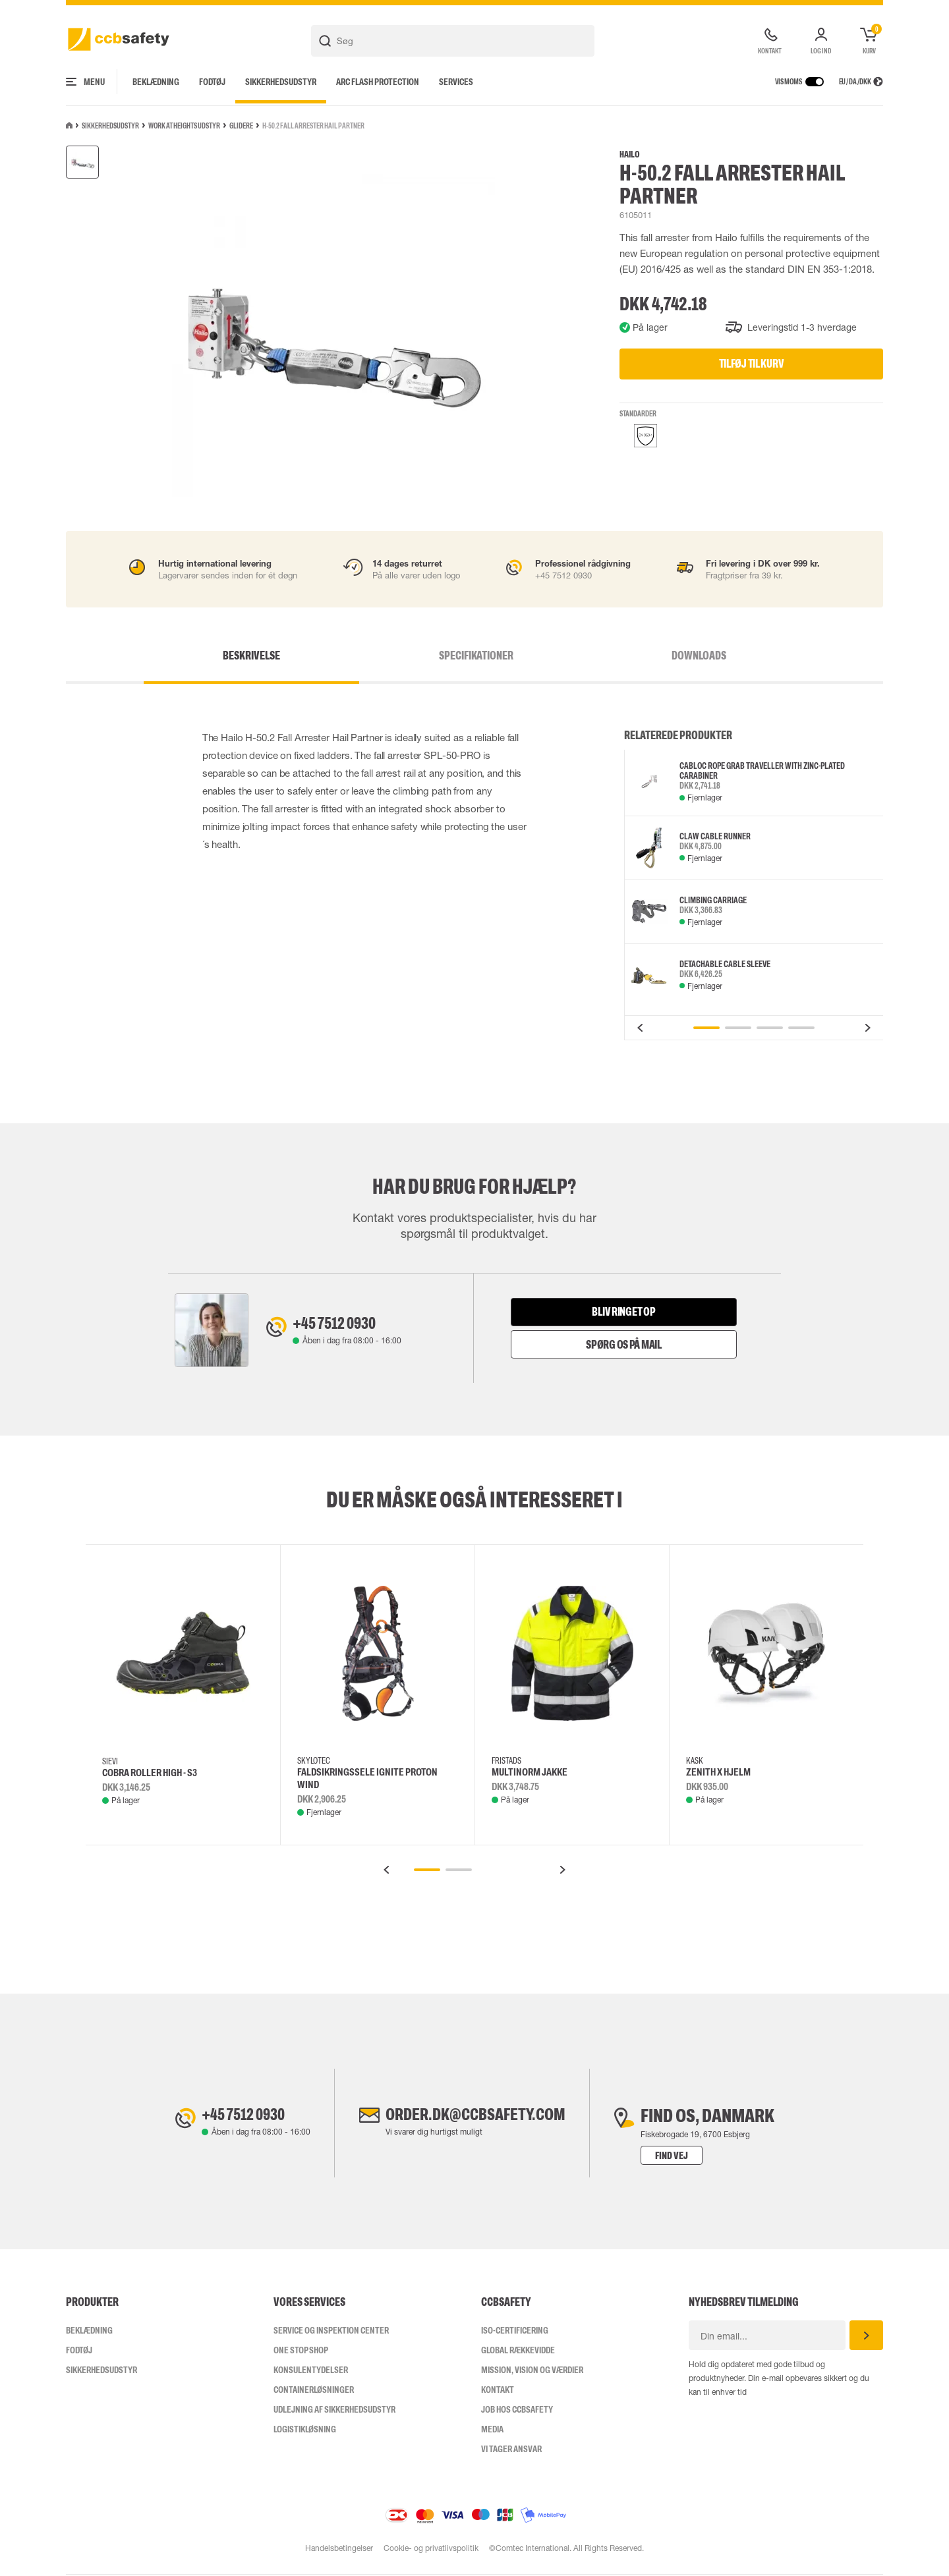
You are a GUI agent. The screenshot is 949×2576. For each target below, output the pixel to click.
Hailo (629, 154)
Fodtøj (212, 81)
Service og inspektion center (331, 2331)
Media (492, 2430)
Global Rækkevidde (518, 2351)
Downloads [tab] (646, 655)
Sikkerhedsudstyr (280, 81)
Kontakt (497, 2391)
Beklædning (155, 81)
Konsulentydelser (310, 2371)
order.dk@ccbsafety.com (475, 2116)
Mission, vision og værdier (532, 2371)
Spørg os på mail (624, 1344)
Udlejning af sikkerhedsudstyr (334, 2410)
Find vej (684, 2156)
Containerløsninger (313, 2391)
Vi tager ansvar (511, 2450)
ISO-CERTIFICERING (514, 2331)
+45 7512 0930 (341, 1324)
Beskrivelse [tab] (304, 655)
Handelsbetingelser (338, 2550)
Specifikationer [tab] (476, 655)
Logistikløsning (304, 2430)
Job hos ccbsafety (517, 2410)
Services (456, 81)
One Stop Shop (300, 2351)
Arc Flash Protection (377, 81)
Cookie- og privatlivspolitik (431, 2550)
